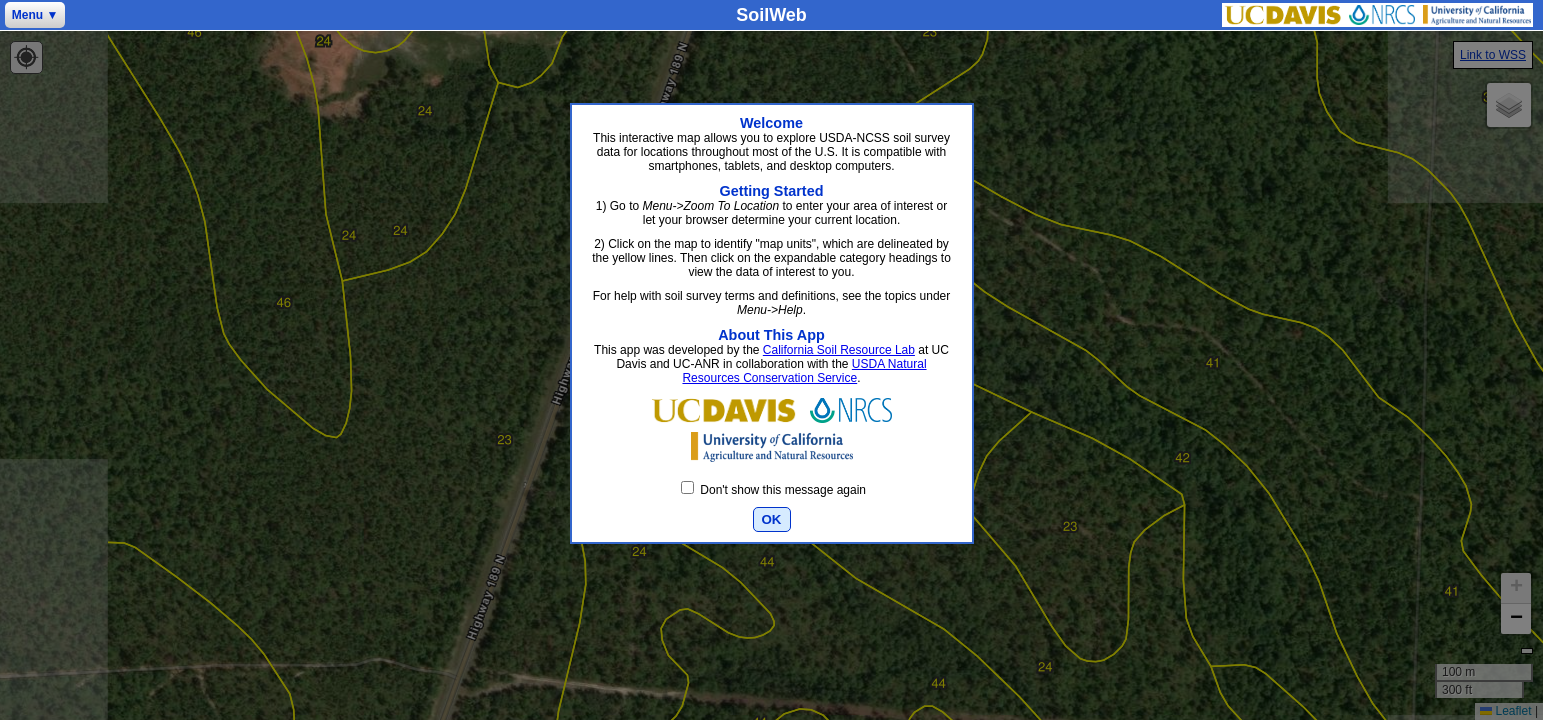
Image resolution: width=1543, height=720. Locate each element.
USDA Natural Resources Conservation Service (804, 371)
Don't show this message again (773, 490)
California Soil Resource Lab (839, 350)
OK (772, 519)
